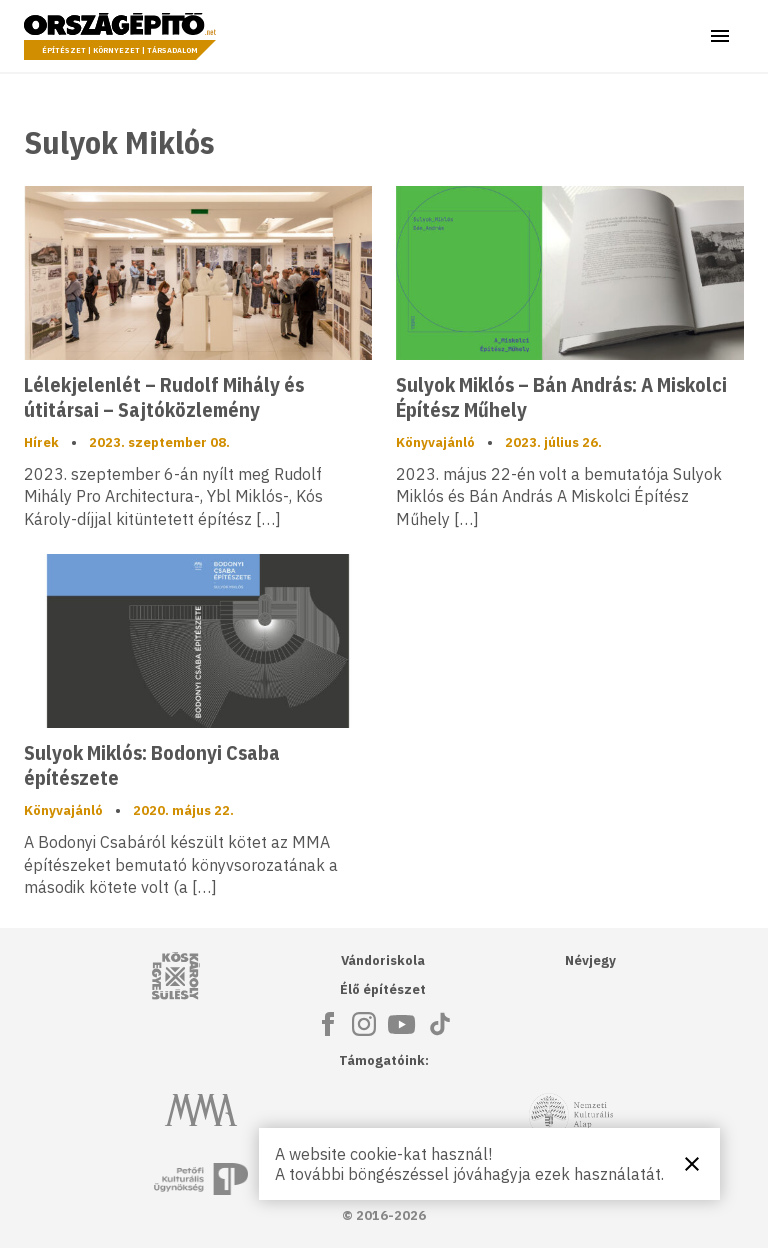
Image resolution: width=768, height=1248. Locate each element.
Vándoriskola (383, 960)
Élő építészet (383, 989)
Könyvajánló (435, 442)
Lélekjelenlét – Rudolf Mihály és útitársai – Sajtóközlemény (164, 397)
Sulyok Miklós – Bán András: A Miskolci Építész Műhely (561, 397)
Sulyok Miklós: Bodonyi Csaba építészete (152, 765)
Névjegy (590, 960)
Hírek (41, 442)
